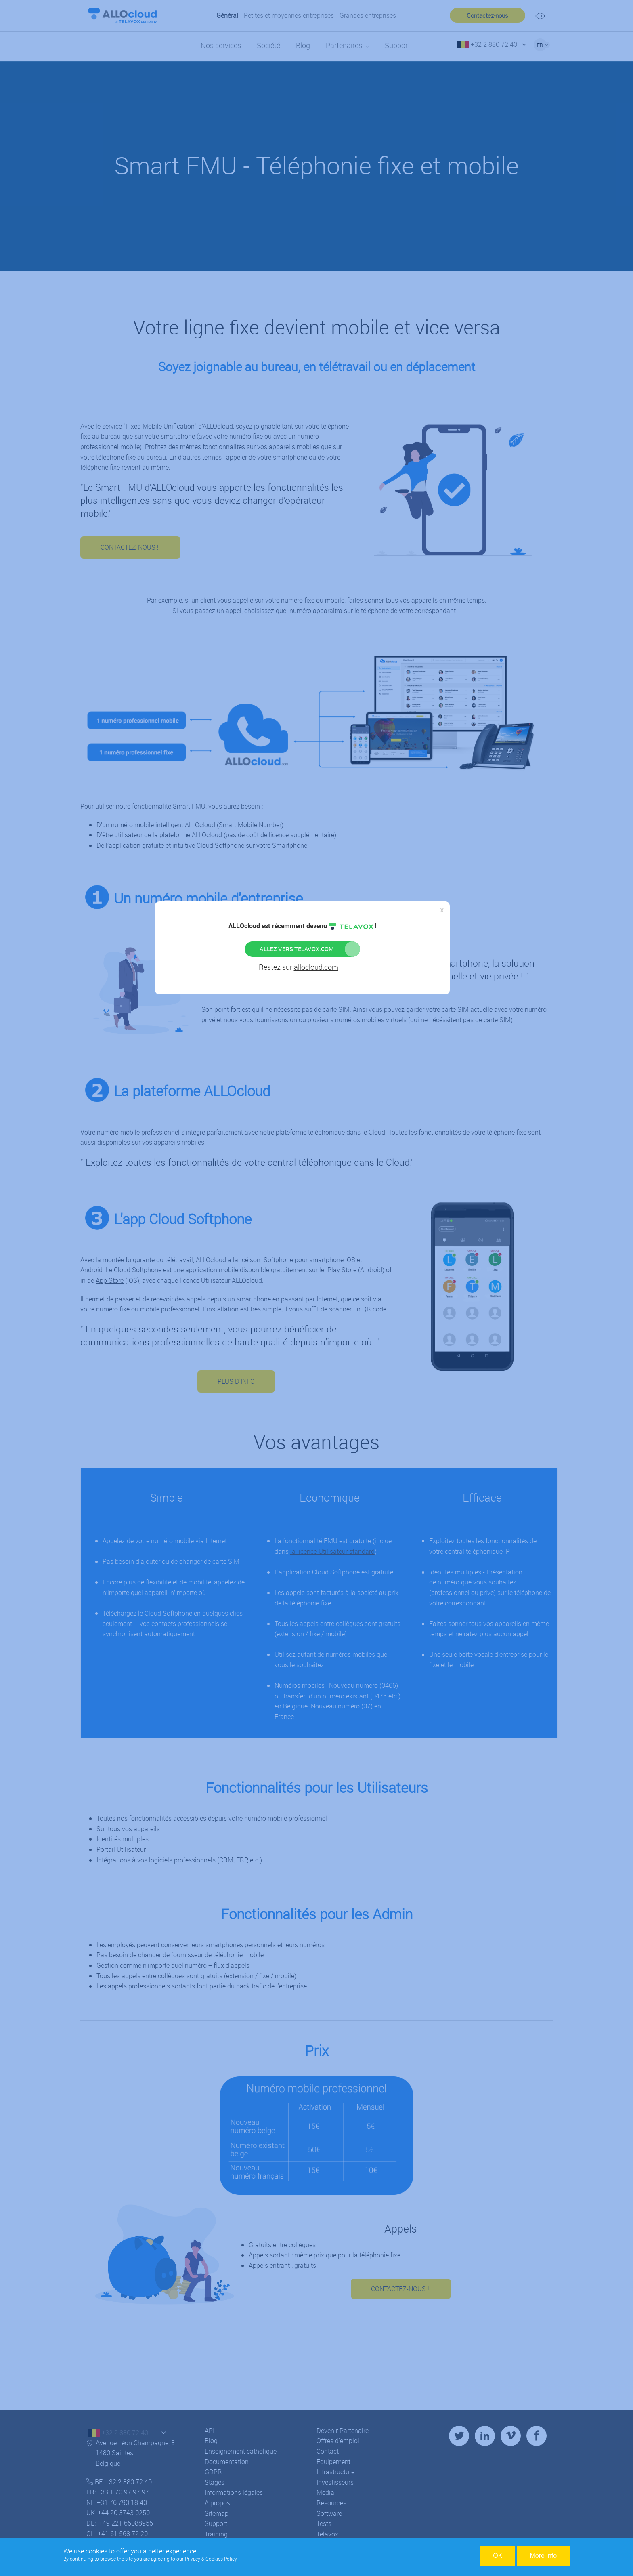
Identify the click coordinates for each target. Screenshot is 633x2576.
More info (543, 2555)
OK (497, 2555)
